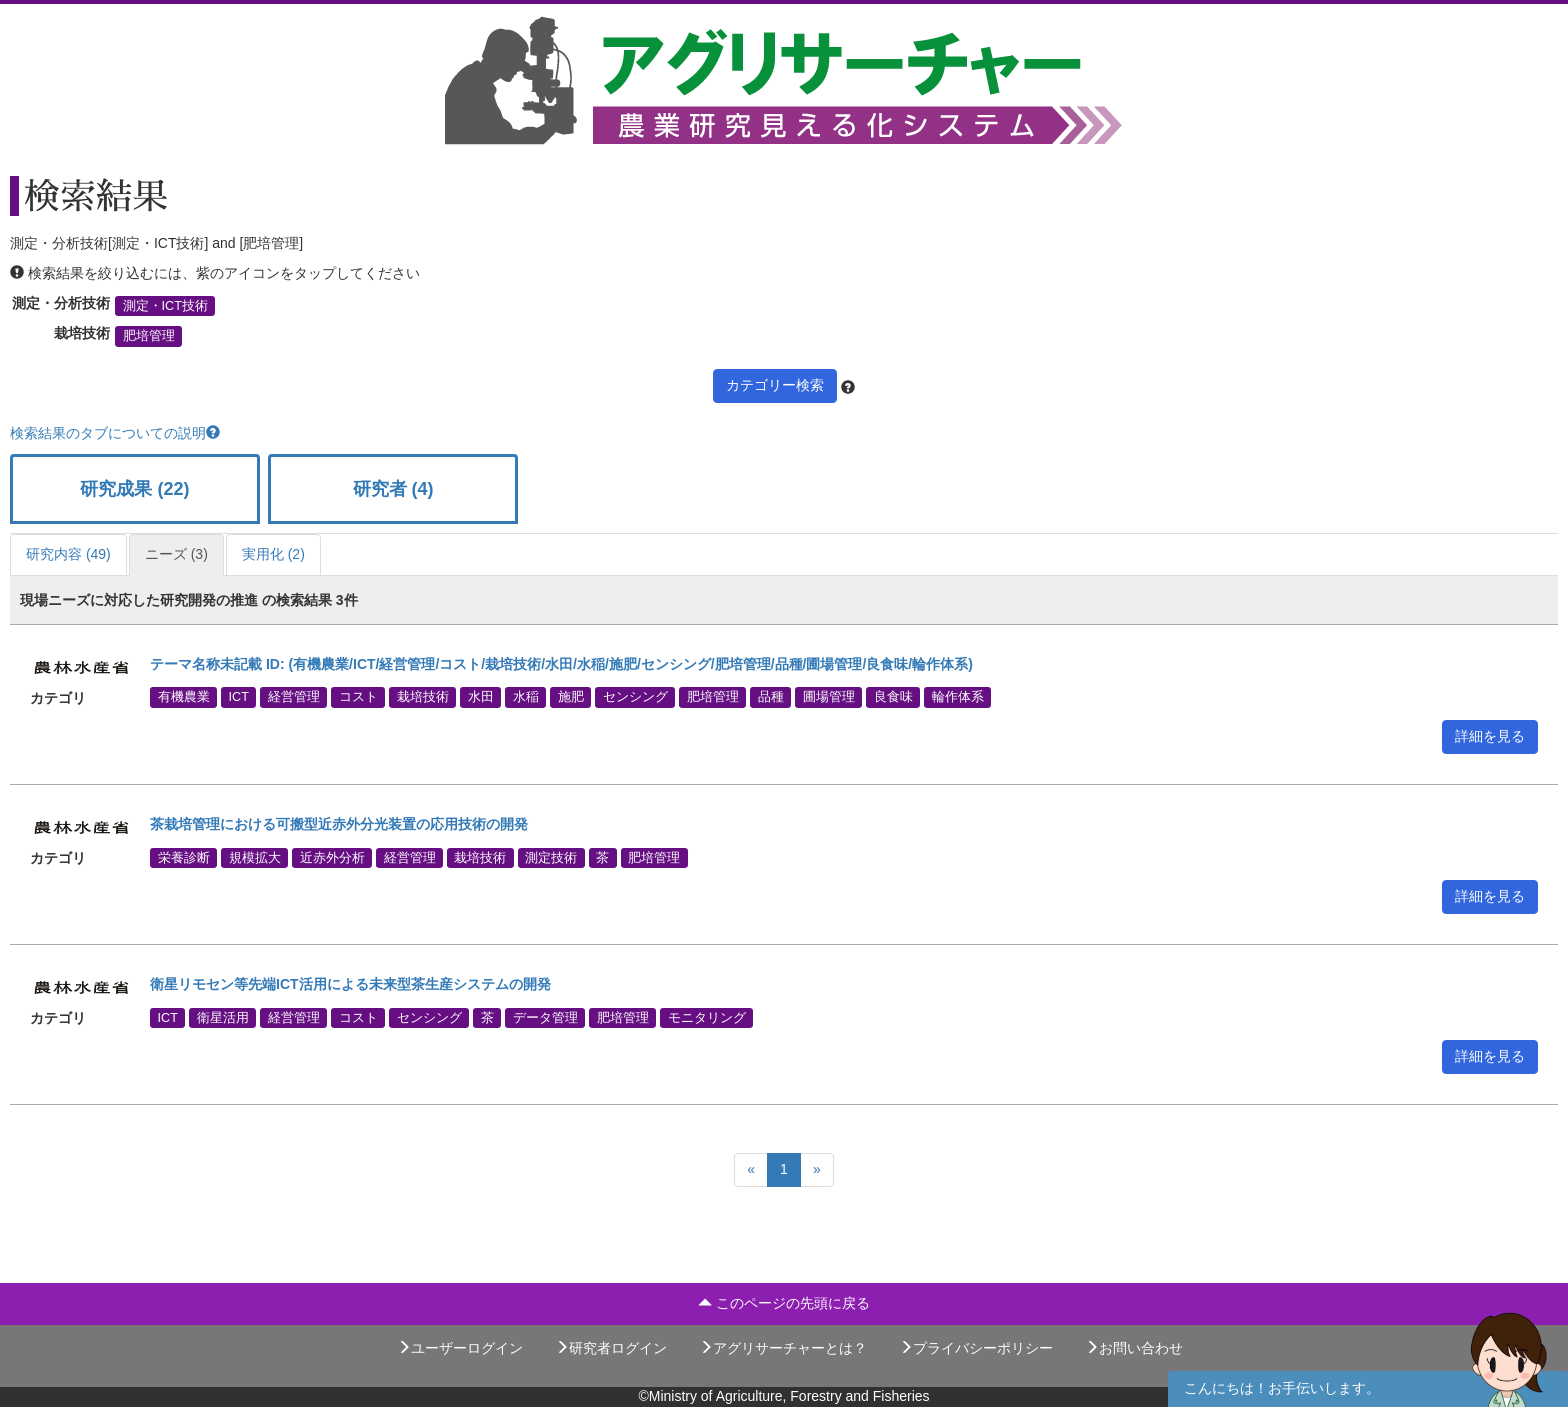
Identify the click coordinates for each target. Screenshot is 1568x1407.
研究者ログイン (611, 1348)
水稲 (526, 697)
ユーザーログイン (460, 1348)
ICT (239, 697)
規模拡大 (255, 857)
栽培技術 (423, 697)
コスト (358, 697)
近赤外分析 (332, 857)
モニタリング (707, 1017)
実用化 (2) (273, 554)
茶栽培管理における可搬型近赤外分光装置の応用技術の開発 (339, 824)
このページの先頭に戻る (784, 1303)
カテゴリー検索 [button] (775, 385)
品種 (771, 697)
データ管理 (545, 1017)
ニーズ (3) (176, 554)
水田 (481, 697)
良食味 (893, 697)
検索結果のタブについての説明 (115, 433)
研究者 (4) (393, 489)
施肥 (571, 697)
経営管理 (294, 697)
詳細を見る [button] (1490, 736)
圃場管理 (829, 697)
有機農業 (184, 697)
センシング (635, 697)
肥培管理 (149, 336)
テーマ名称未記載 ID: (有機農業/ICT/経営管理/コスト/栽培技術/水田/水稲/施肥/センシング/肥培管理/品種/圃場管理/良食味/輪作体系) (561, 664)
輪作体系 (958, 697)
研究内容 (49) (68, 554)
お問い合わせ (1134, 1348)
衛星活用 (223, 1017)
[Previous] (751, 1170)
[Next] (817, 1170)
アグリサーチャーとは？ (783, 1348)
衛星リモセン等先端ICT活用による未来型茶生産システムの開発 (350, 984)
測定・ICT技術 (165, 306)
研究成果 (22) (134, 489)
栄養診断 (184, 857)
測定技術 (551, 857)
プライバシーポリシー (976, 1348)
